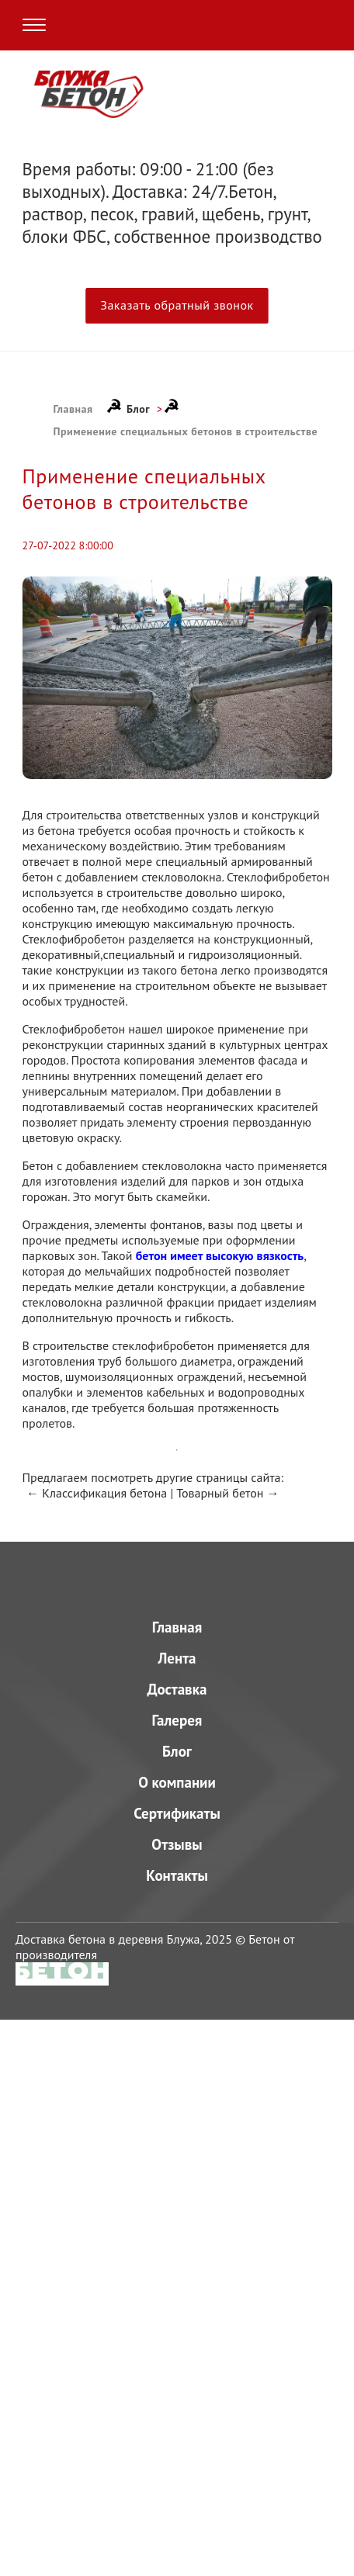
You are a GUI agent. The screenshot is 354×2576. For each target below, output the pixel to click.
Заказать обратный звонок (176, 305)
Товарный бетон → (227, 1493)
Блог (138, 409)
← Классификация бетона (96, 1493)
